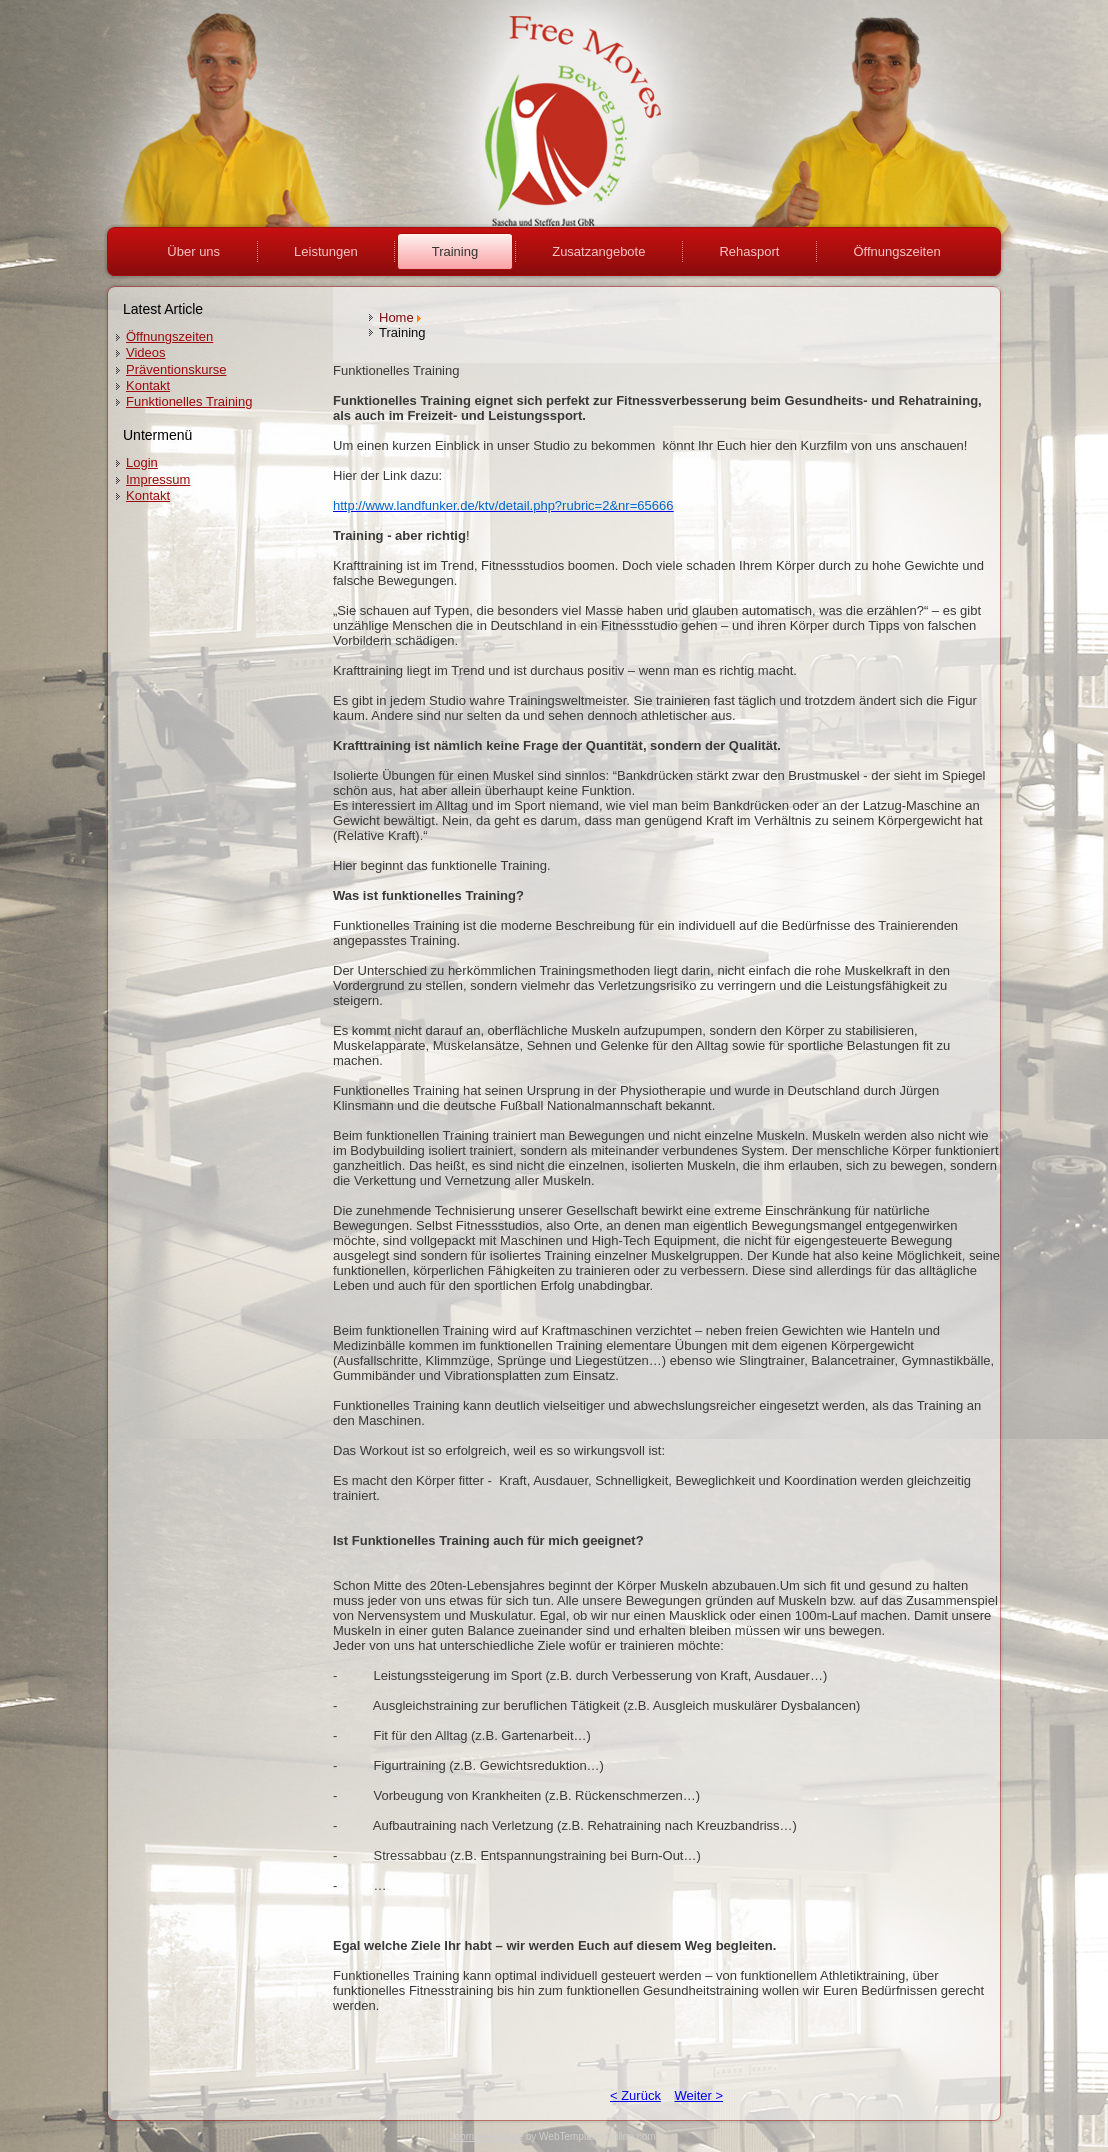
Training (455, 251)
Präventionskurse (176, 369)
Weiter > (699, 2095)
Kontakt (148, 385)
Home (396, 317)
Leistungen (326, 251)
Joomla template (486, 2136)
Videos (146, 352)
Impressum (158, 479)
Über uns (193, 251)
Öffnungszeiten (896, 251)
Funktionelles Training (189, 401)
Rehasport (749, 251)
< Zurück (635, 2095)
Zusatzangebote (598, 251)
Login (142, 462)
